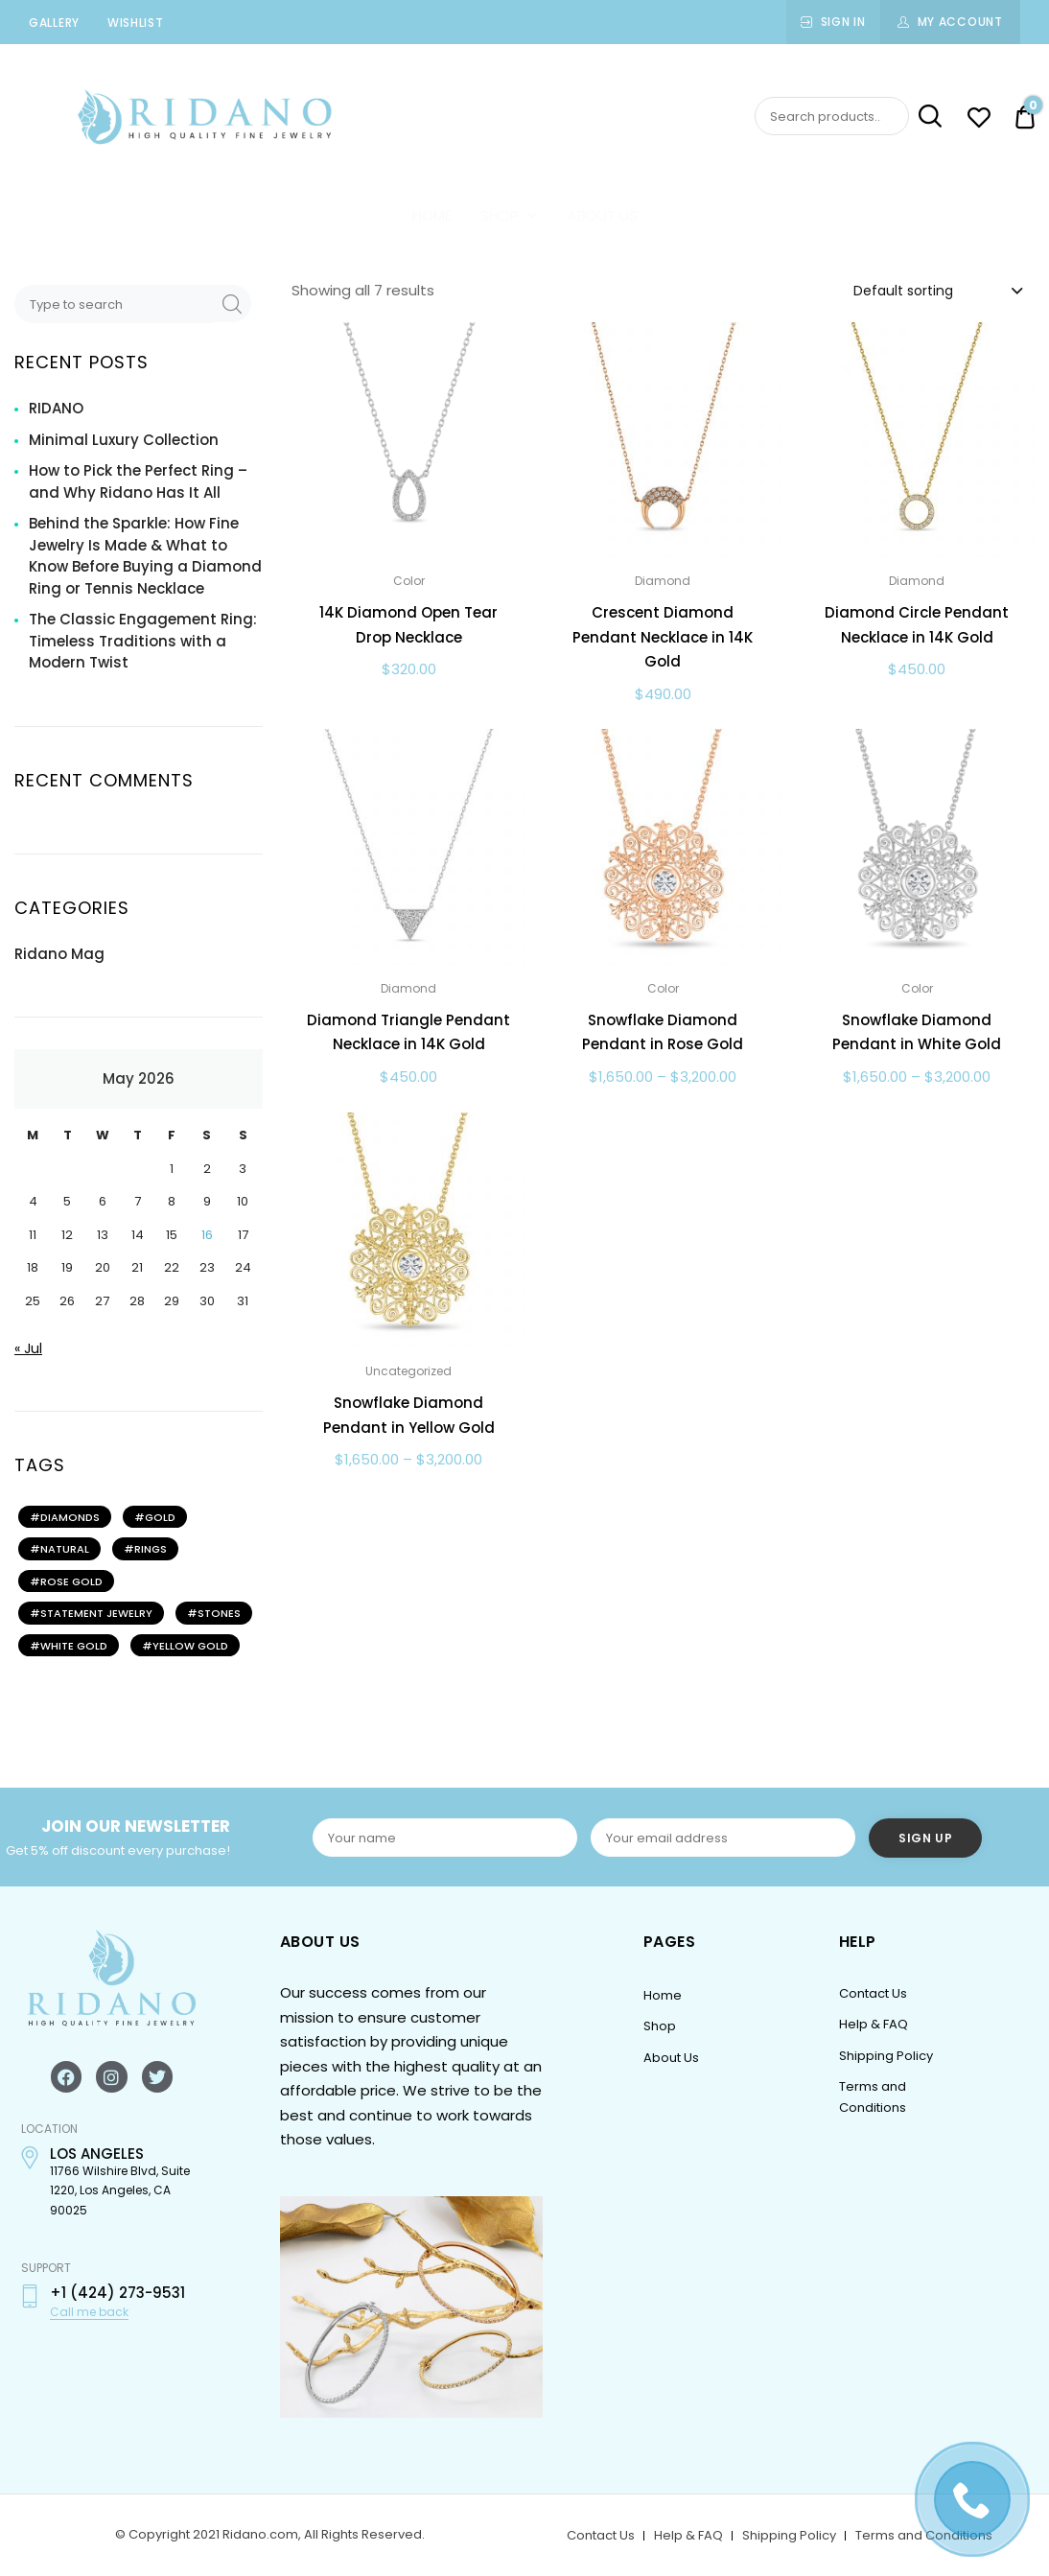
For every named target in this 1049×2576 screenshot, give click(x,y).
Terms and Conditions (923, 2535)
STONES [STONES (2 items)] (219, 1613)
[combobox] (937, 290)
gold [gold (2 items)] (160, 1517)
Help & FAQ (873, 2024)
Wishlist (135, 22)
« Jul (28, 1348)
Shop (509, 215)
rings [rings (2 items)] (150, 1549)
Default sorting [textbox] (903, 290)
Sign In (843, 21)
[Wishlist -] (978, 120)
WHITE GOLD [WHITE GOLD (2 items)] (73, 1645)
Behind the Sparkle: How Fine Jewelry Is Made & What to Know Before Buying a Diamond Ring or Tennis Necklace (145, 555)
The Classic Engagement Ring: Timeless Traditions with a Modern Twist (143, 640)
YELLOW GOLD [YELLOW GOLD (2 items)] (190, 1645)
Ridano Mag (59, 954)
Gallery (54, 22)
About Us (603, 215)
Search (927, 117)
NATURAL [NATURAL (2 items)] (64, 1549)
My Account (960, 21)
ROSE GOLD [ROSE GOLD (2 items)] (71, 1581)
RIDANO (56, 408)
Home (432, 215)
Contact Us (873, 1993)
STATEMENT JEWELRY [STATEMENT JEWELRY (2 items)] (96, 1613)
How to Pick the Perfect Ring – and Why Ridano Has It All (138, 481)
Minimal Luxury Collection (124, 440)
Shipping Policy (886, 2056)
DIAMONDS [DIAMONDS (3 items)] (70, 1517)
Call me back (89, 2312)
